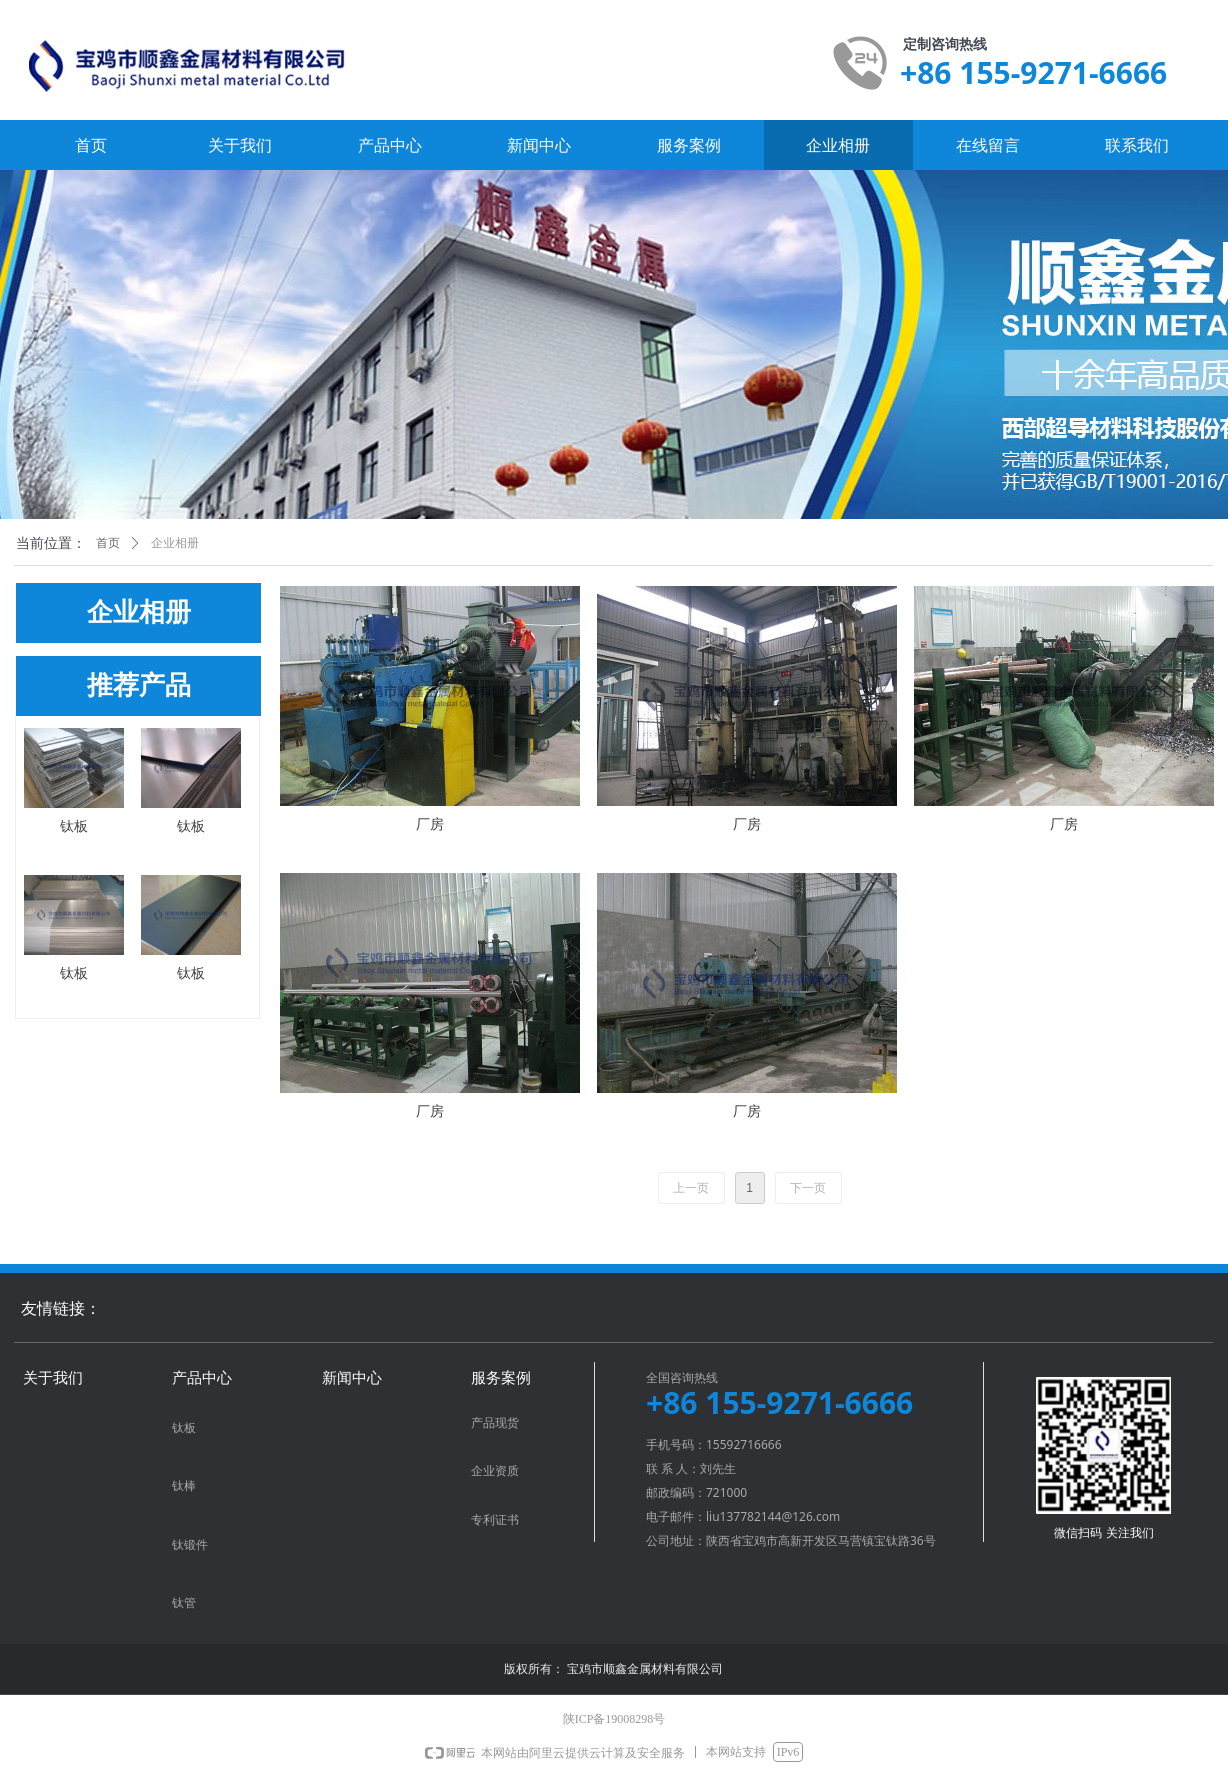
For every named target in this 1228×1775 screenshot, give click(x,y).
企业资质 (495, 1471)
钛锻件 (190, 1545)
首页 (108, 543)
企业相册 (175, 543)
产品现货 (495, 1423)
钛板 (184, 1428)
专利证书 (495, 1520)
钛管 (184, 1603)
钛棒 (184, 1486)
